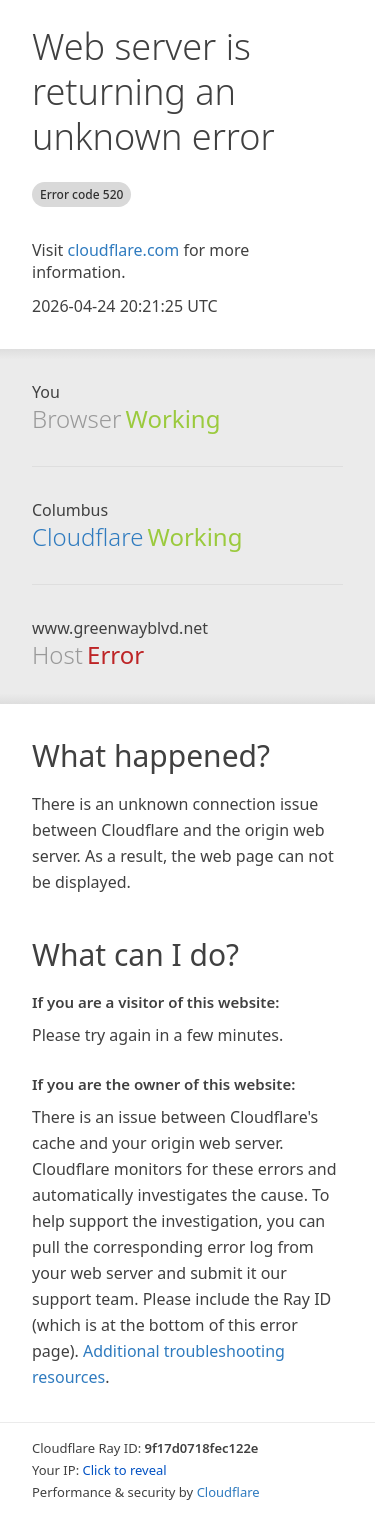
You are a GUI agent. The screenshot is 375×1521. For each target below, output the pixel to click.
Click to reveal (125, 1470)
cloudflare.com (123, 250)
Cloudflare (87, 536)
